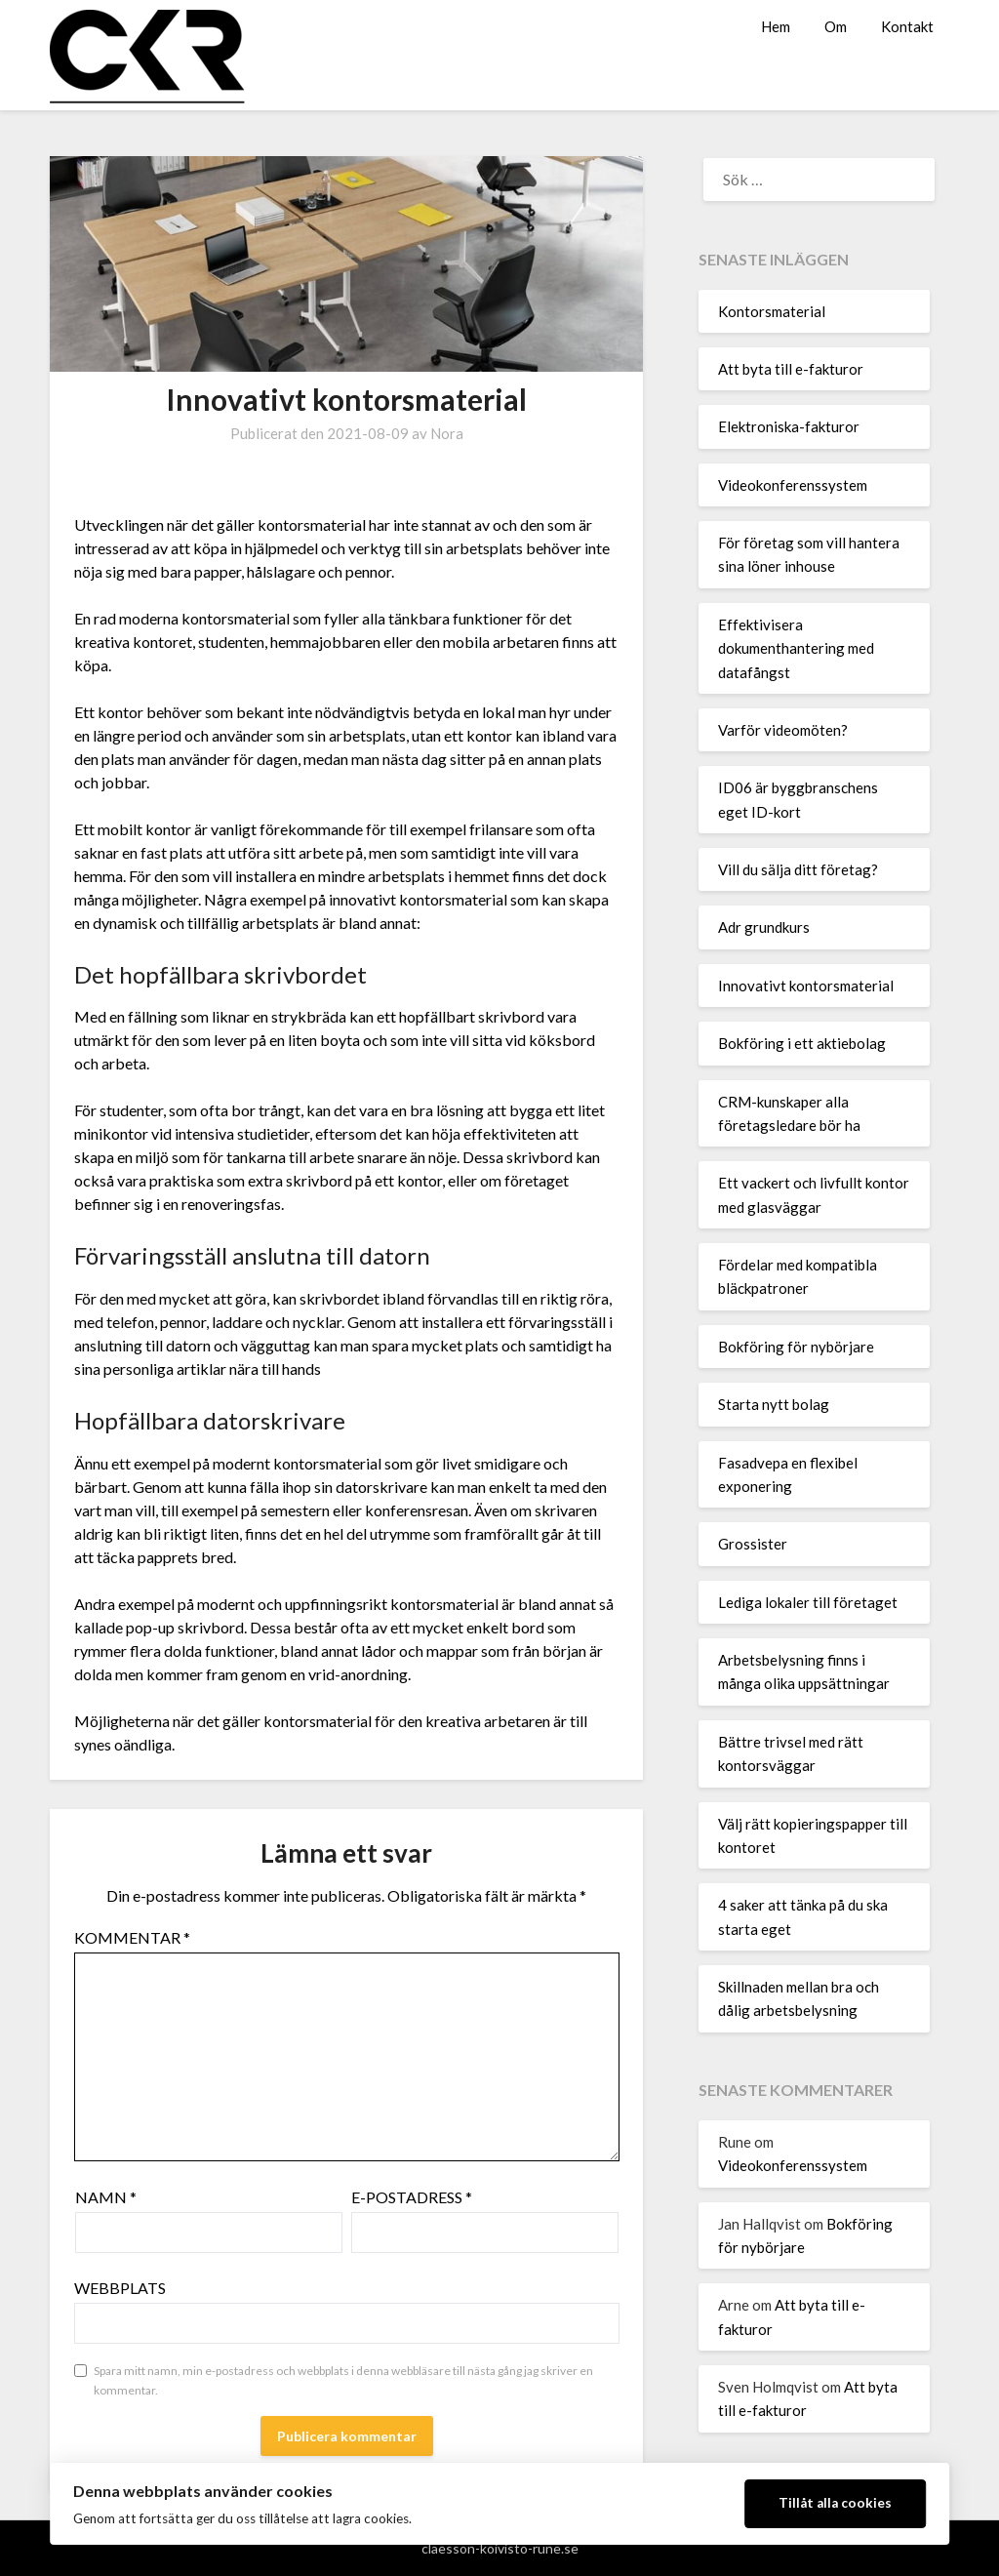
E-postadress (411, 2197)
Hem (775, 26)
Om (835, 26)
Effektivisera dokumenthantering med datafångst (796, 648)
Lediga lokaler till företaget (808, 1602)
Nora (446, 433)
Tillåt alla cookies (835, 2503)
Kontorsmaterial (771, 311)
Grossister (752, 1543)
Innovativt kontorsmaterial (806, 985)
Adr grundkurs (764, 927)
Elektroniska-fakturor (788, 426)
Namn (106, 2197)
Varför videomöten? (783, 730)
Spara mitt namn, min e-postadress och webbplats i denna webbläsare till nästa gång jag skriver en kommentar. (343, 2380)
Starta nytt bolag (773, 1404)
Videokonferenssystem (792, 485)
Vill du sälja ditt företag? (798, 869)
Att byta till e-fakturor (790, 369)
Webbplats (120, 2287)
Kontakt (907, 26)
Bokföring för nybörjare (796, 1346)
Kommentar (132, 1937)
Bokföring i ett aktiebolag (802, 1043)
